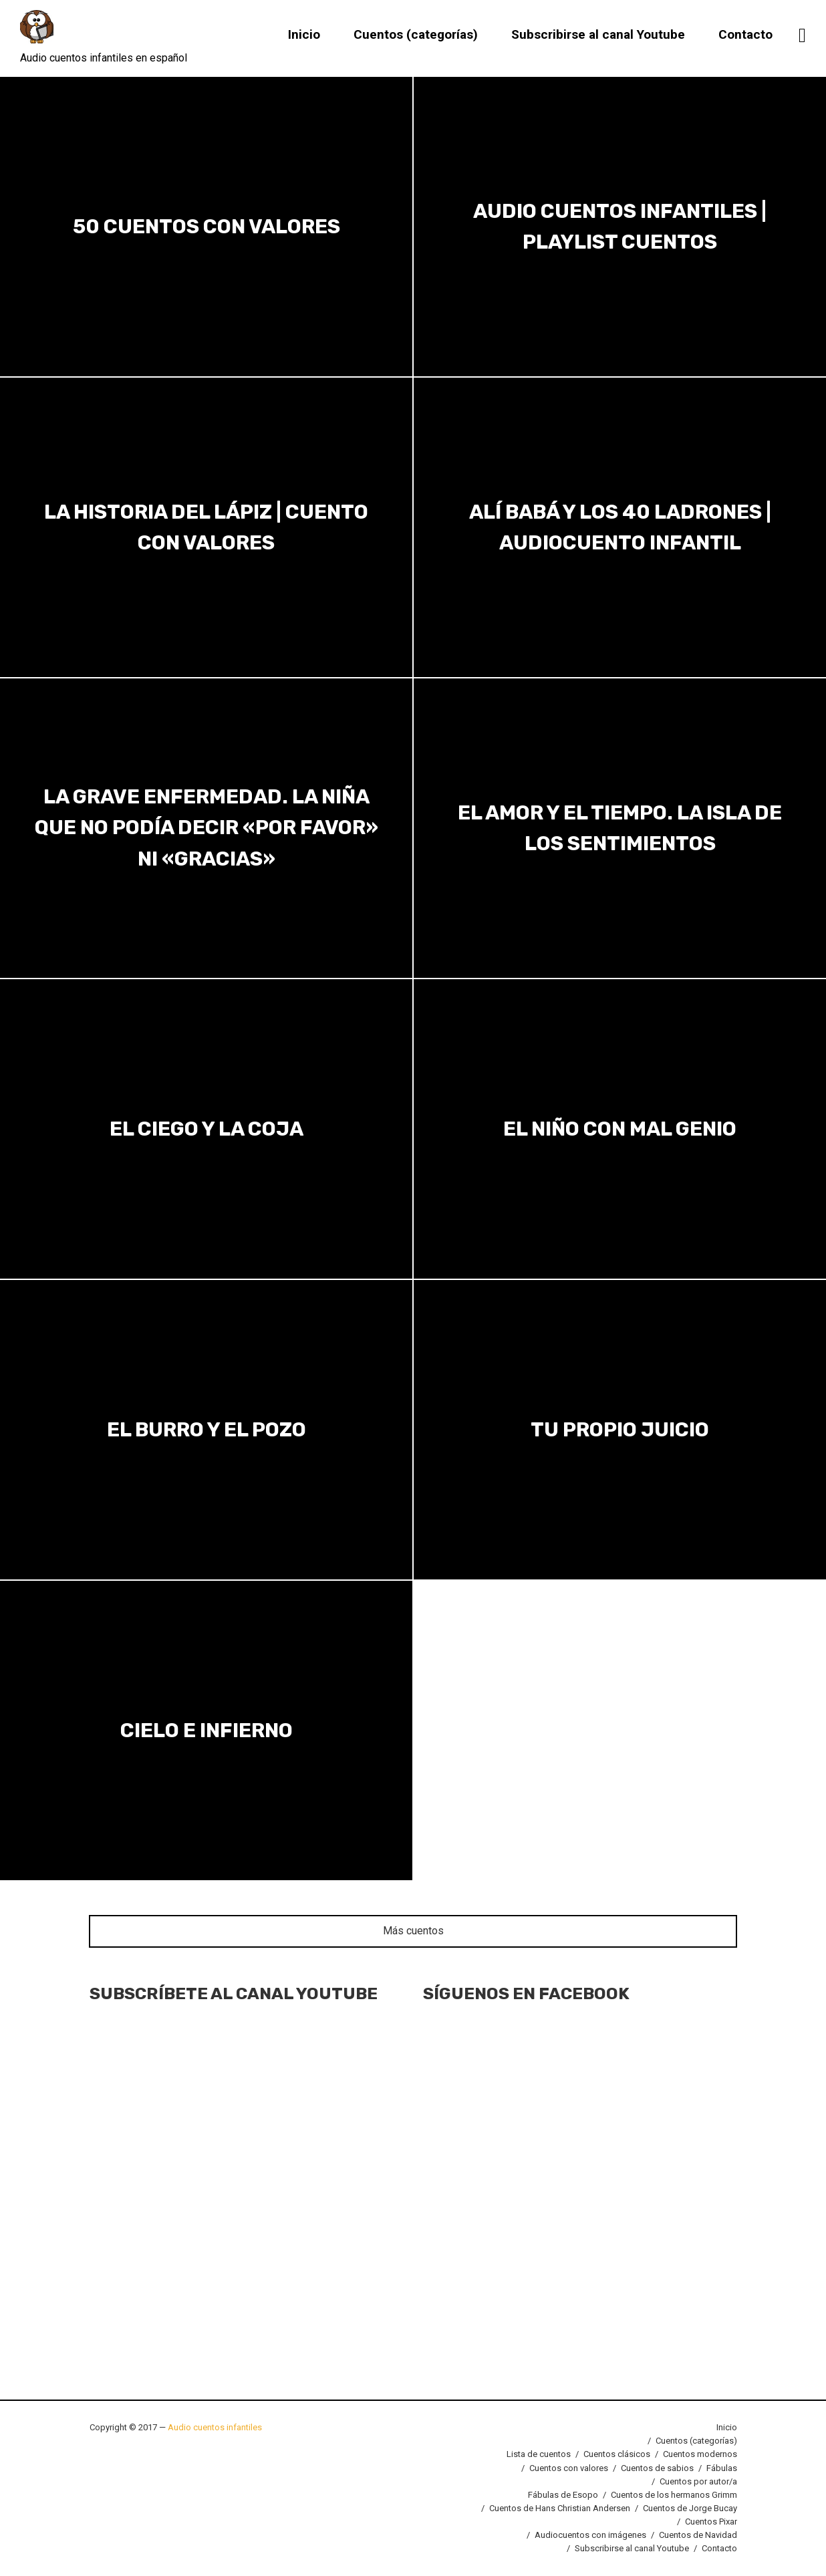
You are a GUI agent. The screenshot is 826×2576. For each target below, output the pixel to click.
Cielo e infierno (206, 1730)
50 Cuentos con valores (206, 227)
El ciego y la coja (206, 1129)
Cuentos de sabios (657, 2468)
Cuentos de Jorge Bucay (690, 2508)
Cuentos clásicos (616, 2454)
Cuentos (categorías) (416, 35)
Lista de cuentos (539, 2454)
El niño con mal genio (619, 1129)
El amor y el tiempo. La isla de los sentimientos (620, 828)
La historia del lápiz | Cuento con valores (206, 527)
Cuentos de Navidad (698, 2535)
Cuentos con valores (568, 2468)
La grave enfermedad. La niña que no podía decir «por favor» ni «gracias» (206, 828)
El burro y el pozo (206, 1430)
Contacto (745, 35)
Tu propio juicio (620, 1430)
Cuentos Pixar (711, 2522)
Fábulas (721, 2468)
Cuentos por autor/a (698, 2481)
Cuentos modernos (700, 2454)
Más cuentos (413, 1930)
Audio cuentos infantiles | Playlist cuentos (620, 226)
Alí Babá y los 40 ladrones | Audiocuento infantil (620, 527)
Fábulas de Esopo (563, 2495)
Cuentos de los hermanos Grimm (674, 2495)
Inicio (304, 35)
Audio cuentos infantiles (214, 2427)
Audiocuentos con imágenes (590, 2535)
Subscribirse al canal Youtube (598, 35)
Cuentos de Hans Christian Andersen (559, 2508)
